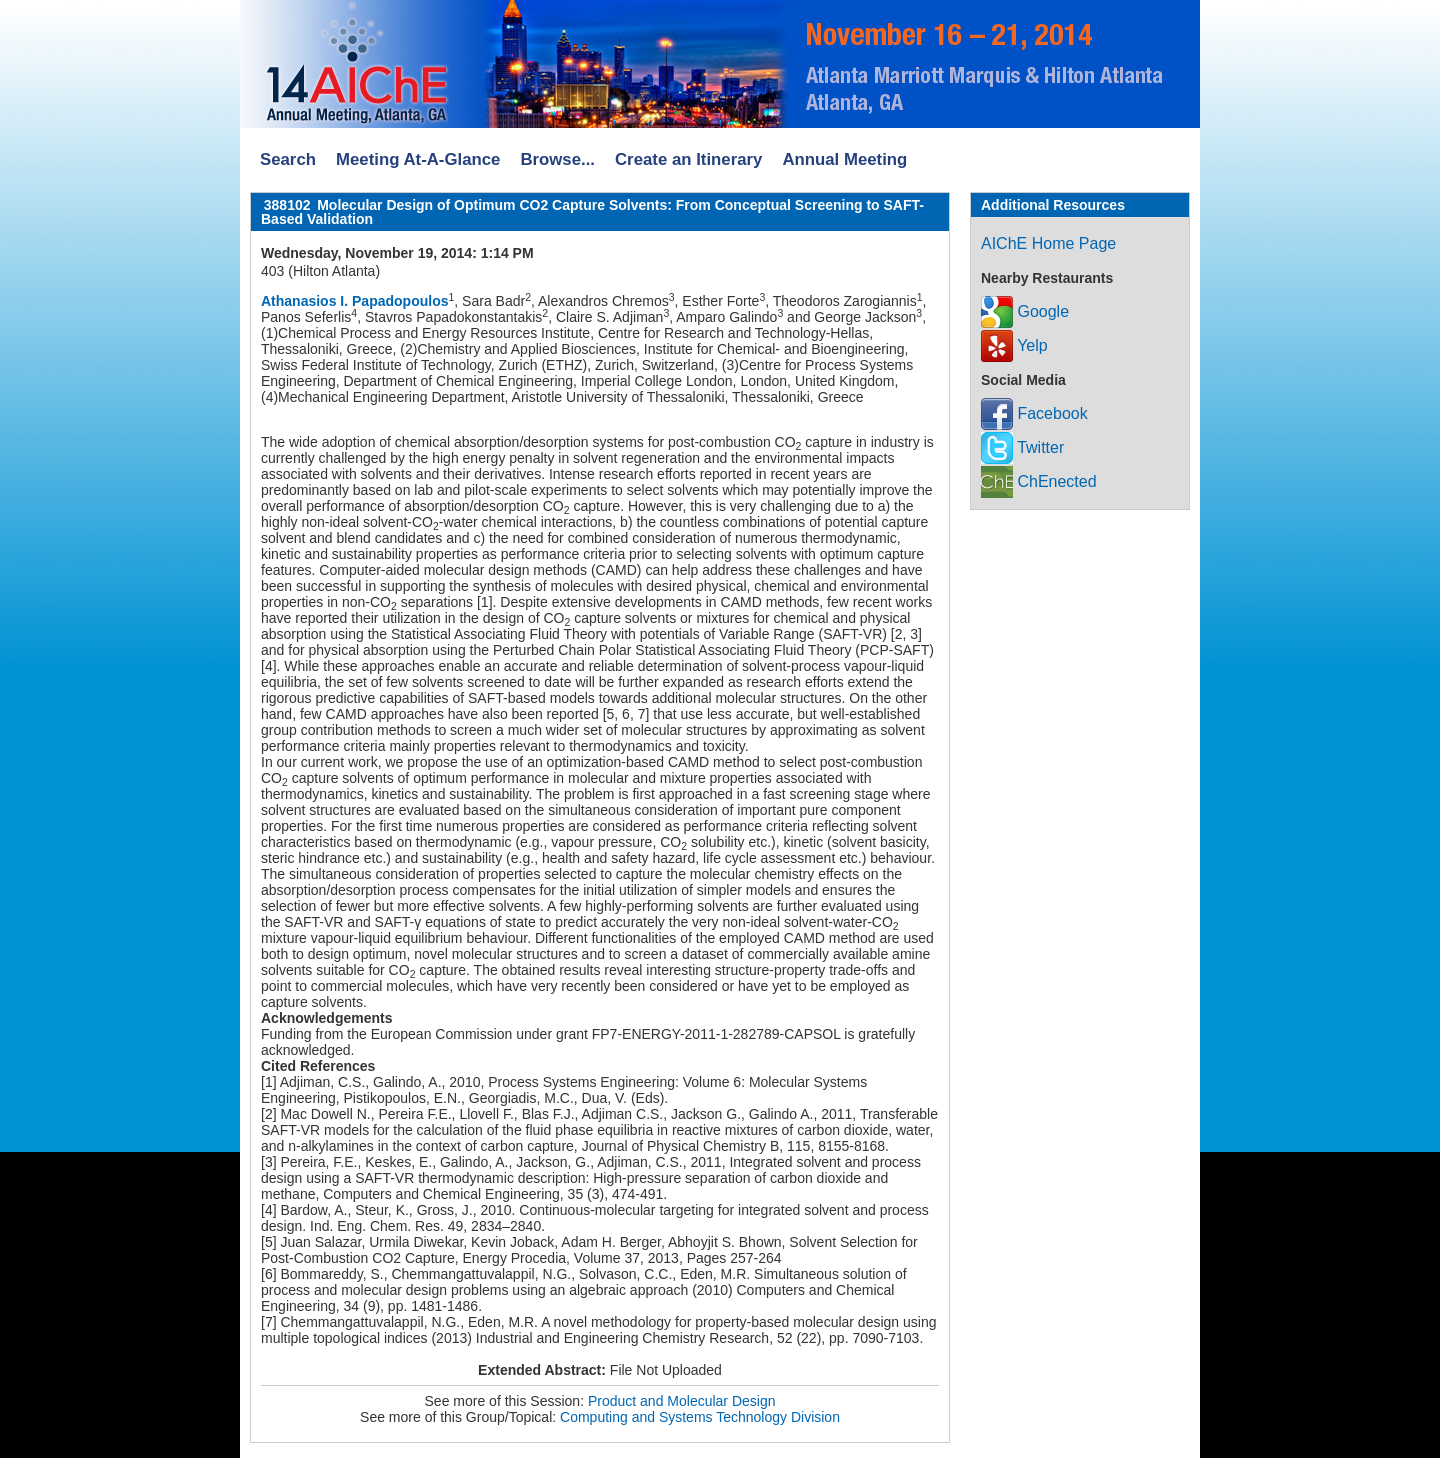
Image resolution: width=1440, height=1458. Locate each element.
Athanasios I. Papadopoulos (354, 301)
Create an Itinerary (688, 159)
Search (288, 159)
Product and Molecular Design (682, 1401)
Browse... (557, 159)
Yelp (1014, 345)
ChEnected (1039, 481)
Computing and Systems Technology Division (700, 1417)
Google (1025, 311)
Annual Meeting (844, 159)
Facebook (1034, 413)
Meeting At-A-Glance (418, 159)
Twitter (1022, 447)
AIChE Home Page (1048, 243)
